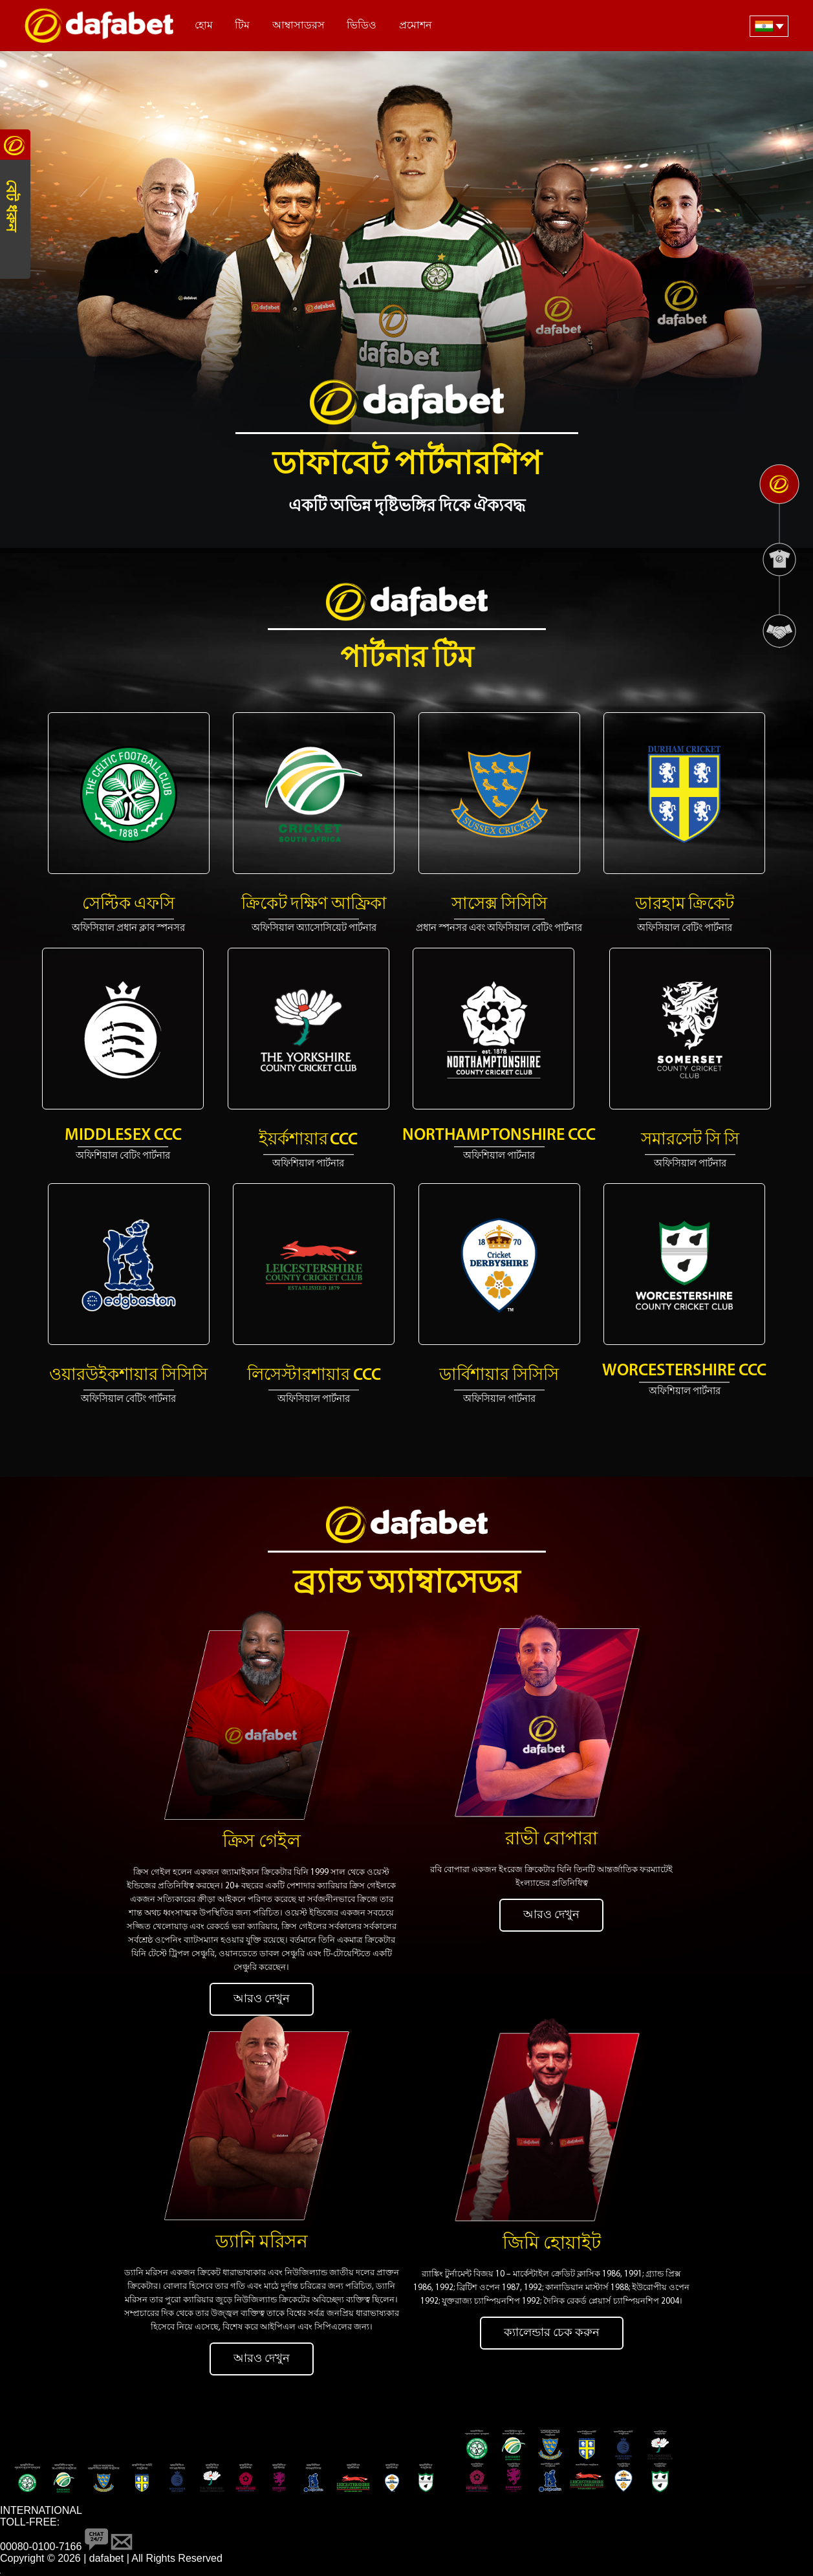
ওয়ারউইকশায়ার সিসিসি (128, 1375)
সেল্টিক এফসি (128, 904)
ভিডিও (361, 26)
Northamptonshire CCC (499, 1135)
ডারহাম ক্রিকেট (684, 904)
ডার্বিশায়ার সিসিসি (499, 1375)
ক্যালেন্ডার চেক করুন (552, 2333)
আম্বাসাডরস (298, 26)
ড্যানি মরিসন (261, 2243)
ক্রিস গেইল (261, 1842)
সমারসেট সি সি (690, 1140)
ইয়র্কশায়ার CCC (308, 1140)
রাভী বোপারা (551, 1840)
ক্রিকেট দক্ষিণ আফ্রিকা (314, 904)
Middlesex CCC (123, 1135)
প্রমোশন (415, 26)
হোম (204, 26)
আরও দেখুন (261, 1999)
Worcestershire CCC (684, 1371)
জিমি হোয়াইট (552, 2244)
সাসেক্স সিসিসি (499, 904)
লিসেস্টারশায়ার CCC (314, 1375)
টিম (242, 26)
